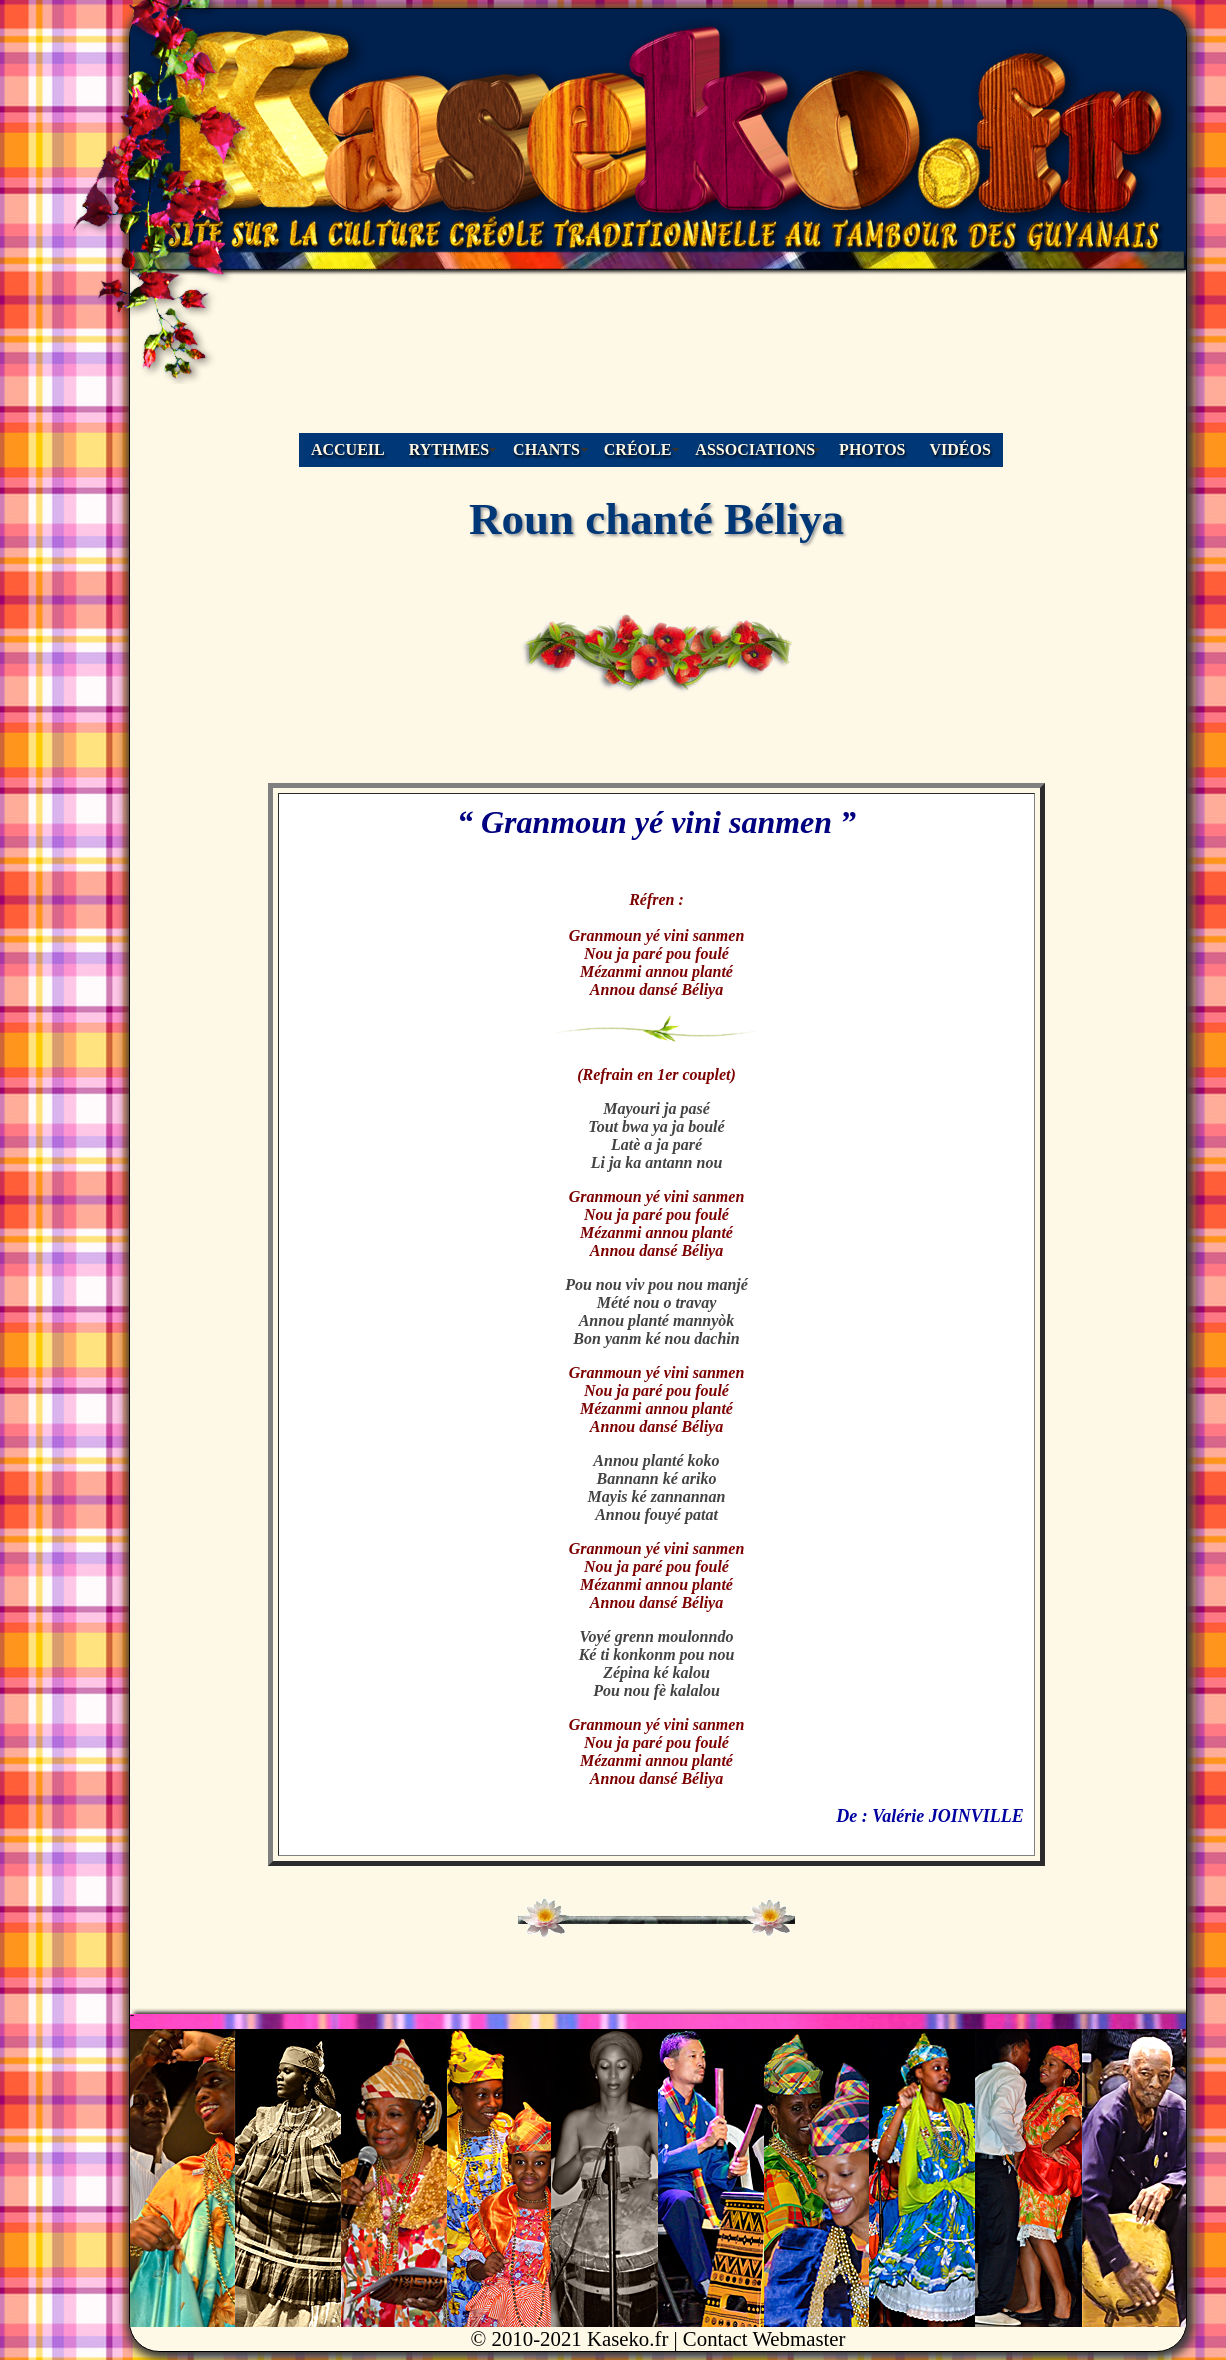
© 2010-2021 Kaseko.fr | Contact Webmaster (658, 2338)
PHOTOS (872, 449)
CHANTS (546, 449)
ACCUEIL (348, 449)
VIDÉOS (960, 449)
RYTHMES (449, 449)
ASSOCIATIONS (755, 449)
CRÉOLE (638, 449)
